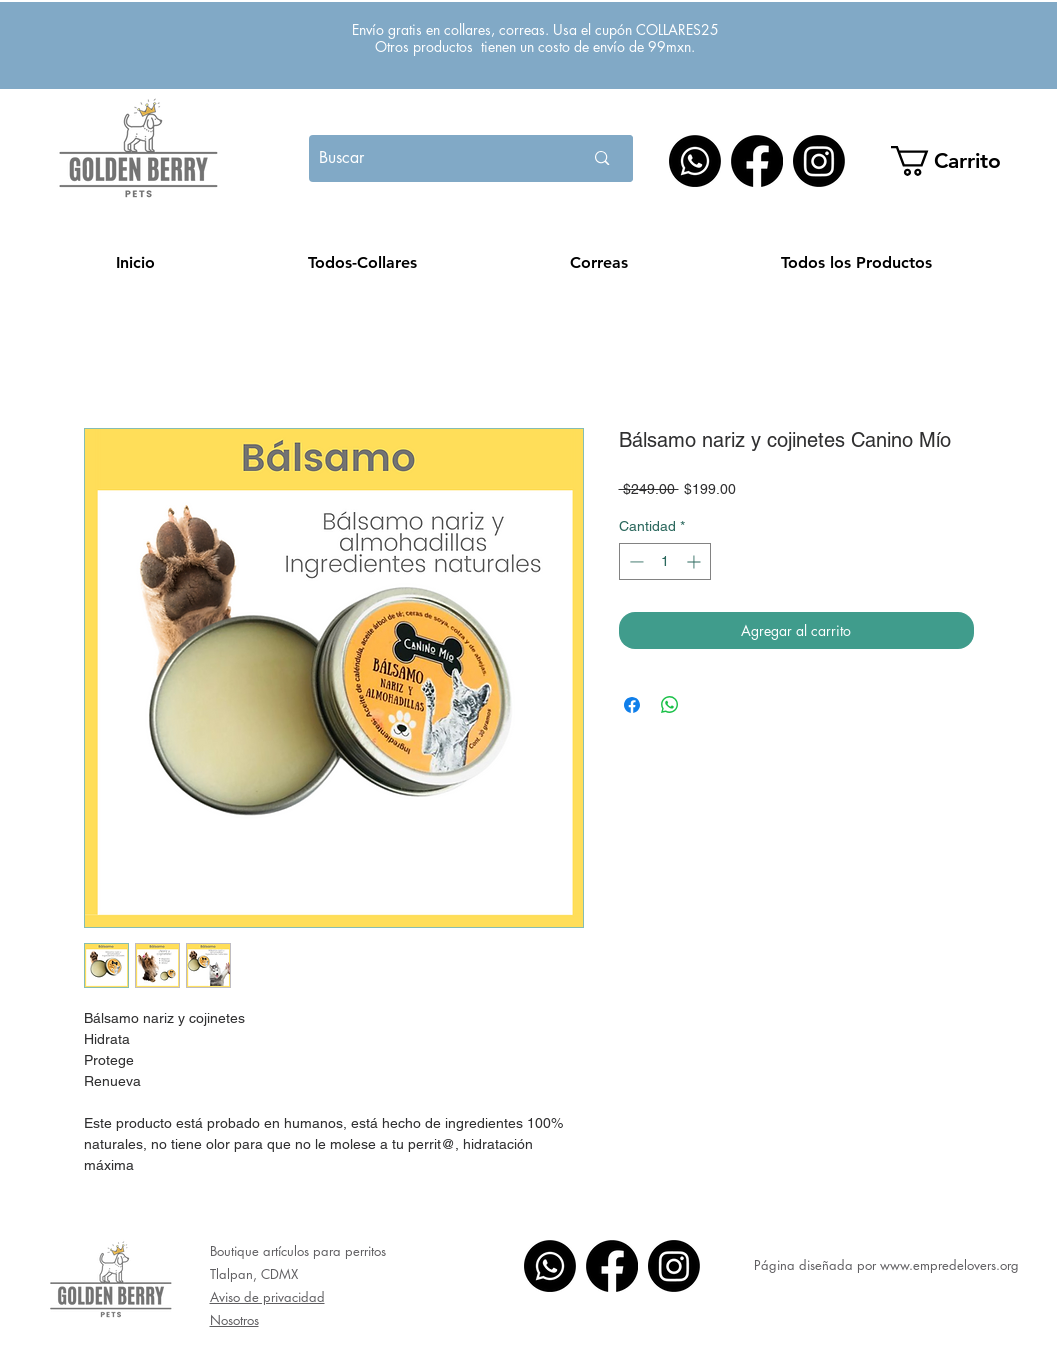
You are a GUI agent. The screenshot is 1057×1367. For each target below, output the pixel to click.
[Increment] (695, 561)
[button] (959, 161)
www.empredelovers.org (949, 1265)
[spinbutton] (665, 561)
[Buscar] (425, 158)
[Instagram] (819, 161)
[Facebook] (757, 161)
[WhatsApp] (695, 161)
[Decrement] (634, 561)
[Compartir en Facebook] (632, 705)
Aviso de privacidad (267, 1297)
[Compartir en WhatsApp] (670, 705)
